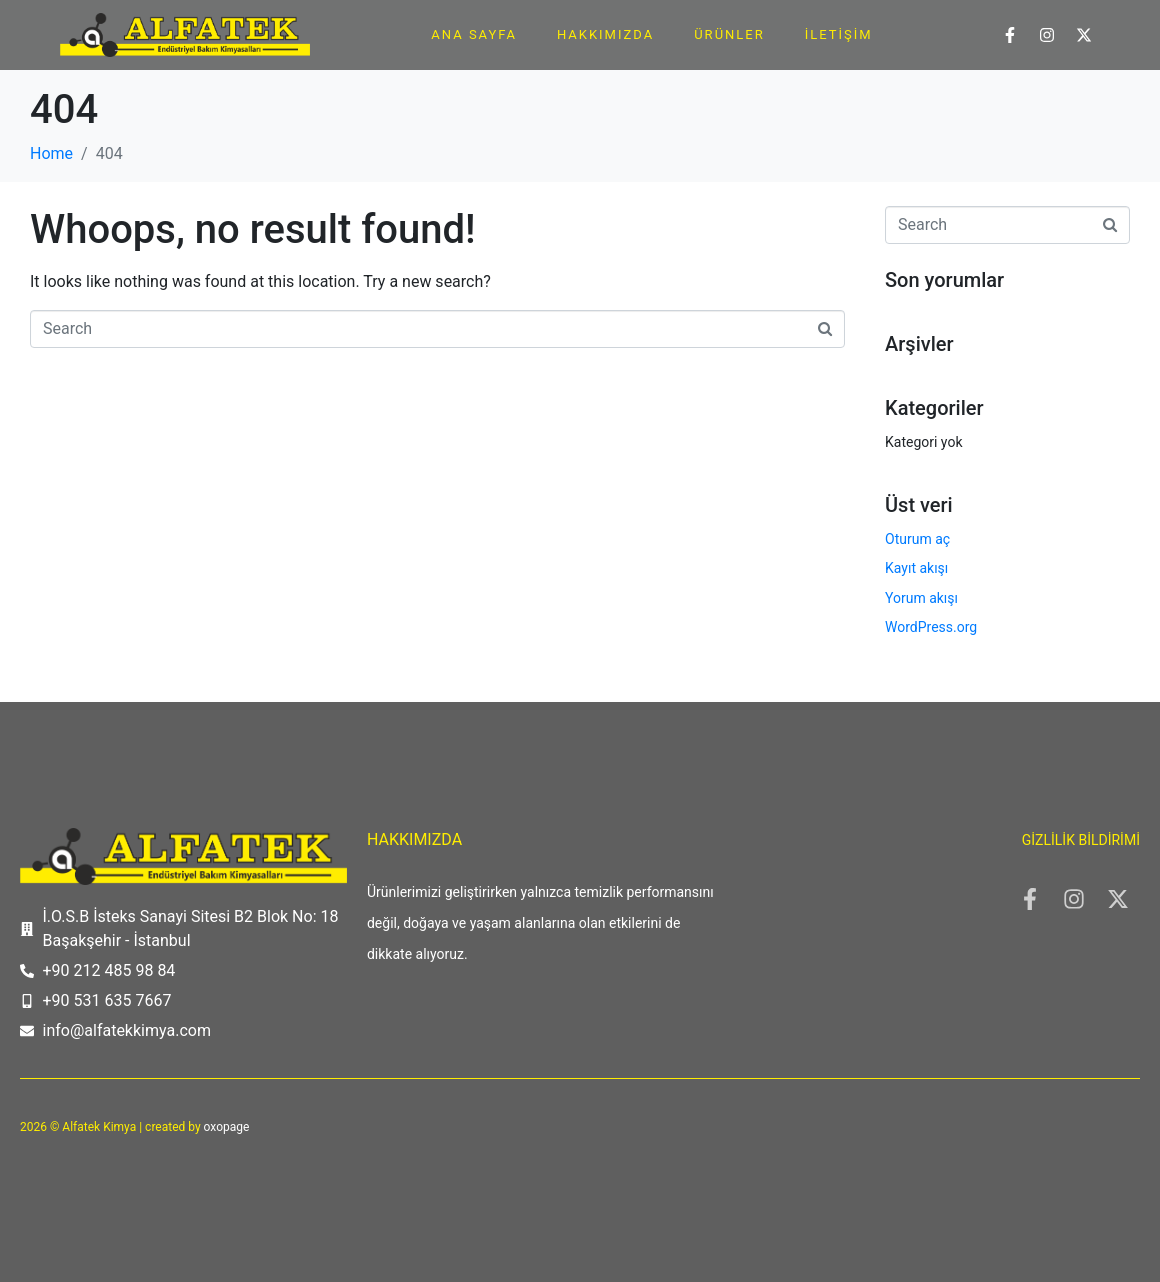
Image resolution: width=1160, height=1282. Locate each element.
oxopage (227, 1127)
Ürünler (729, 34)
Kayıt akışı (916, 568)
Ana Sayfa (474, 34)
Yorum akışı (921, 598)
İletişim (839, 34)
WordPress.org (931, 627)
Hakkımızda (605, 34)
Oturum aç (917, 539)
